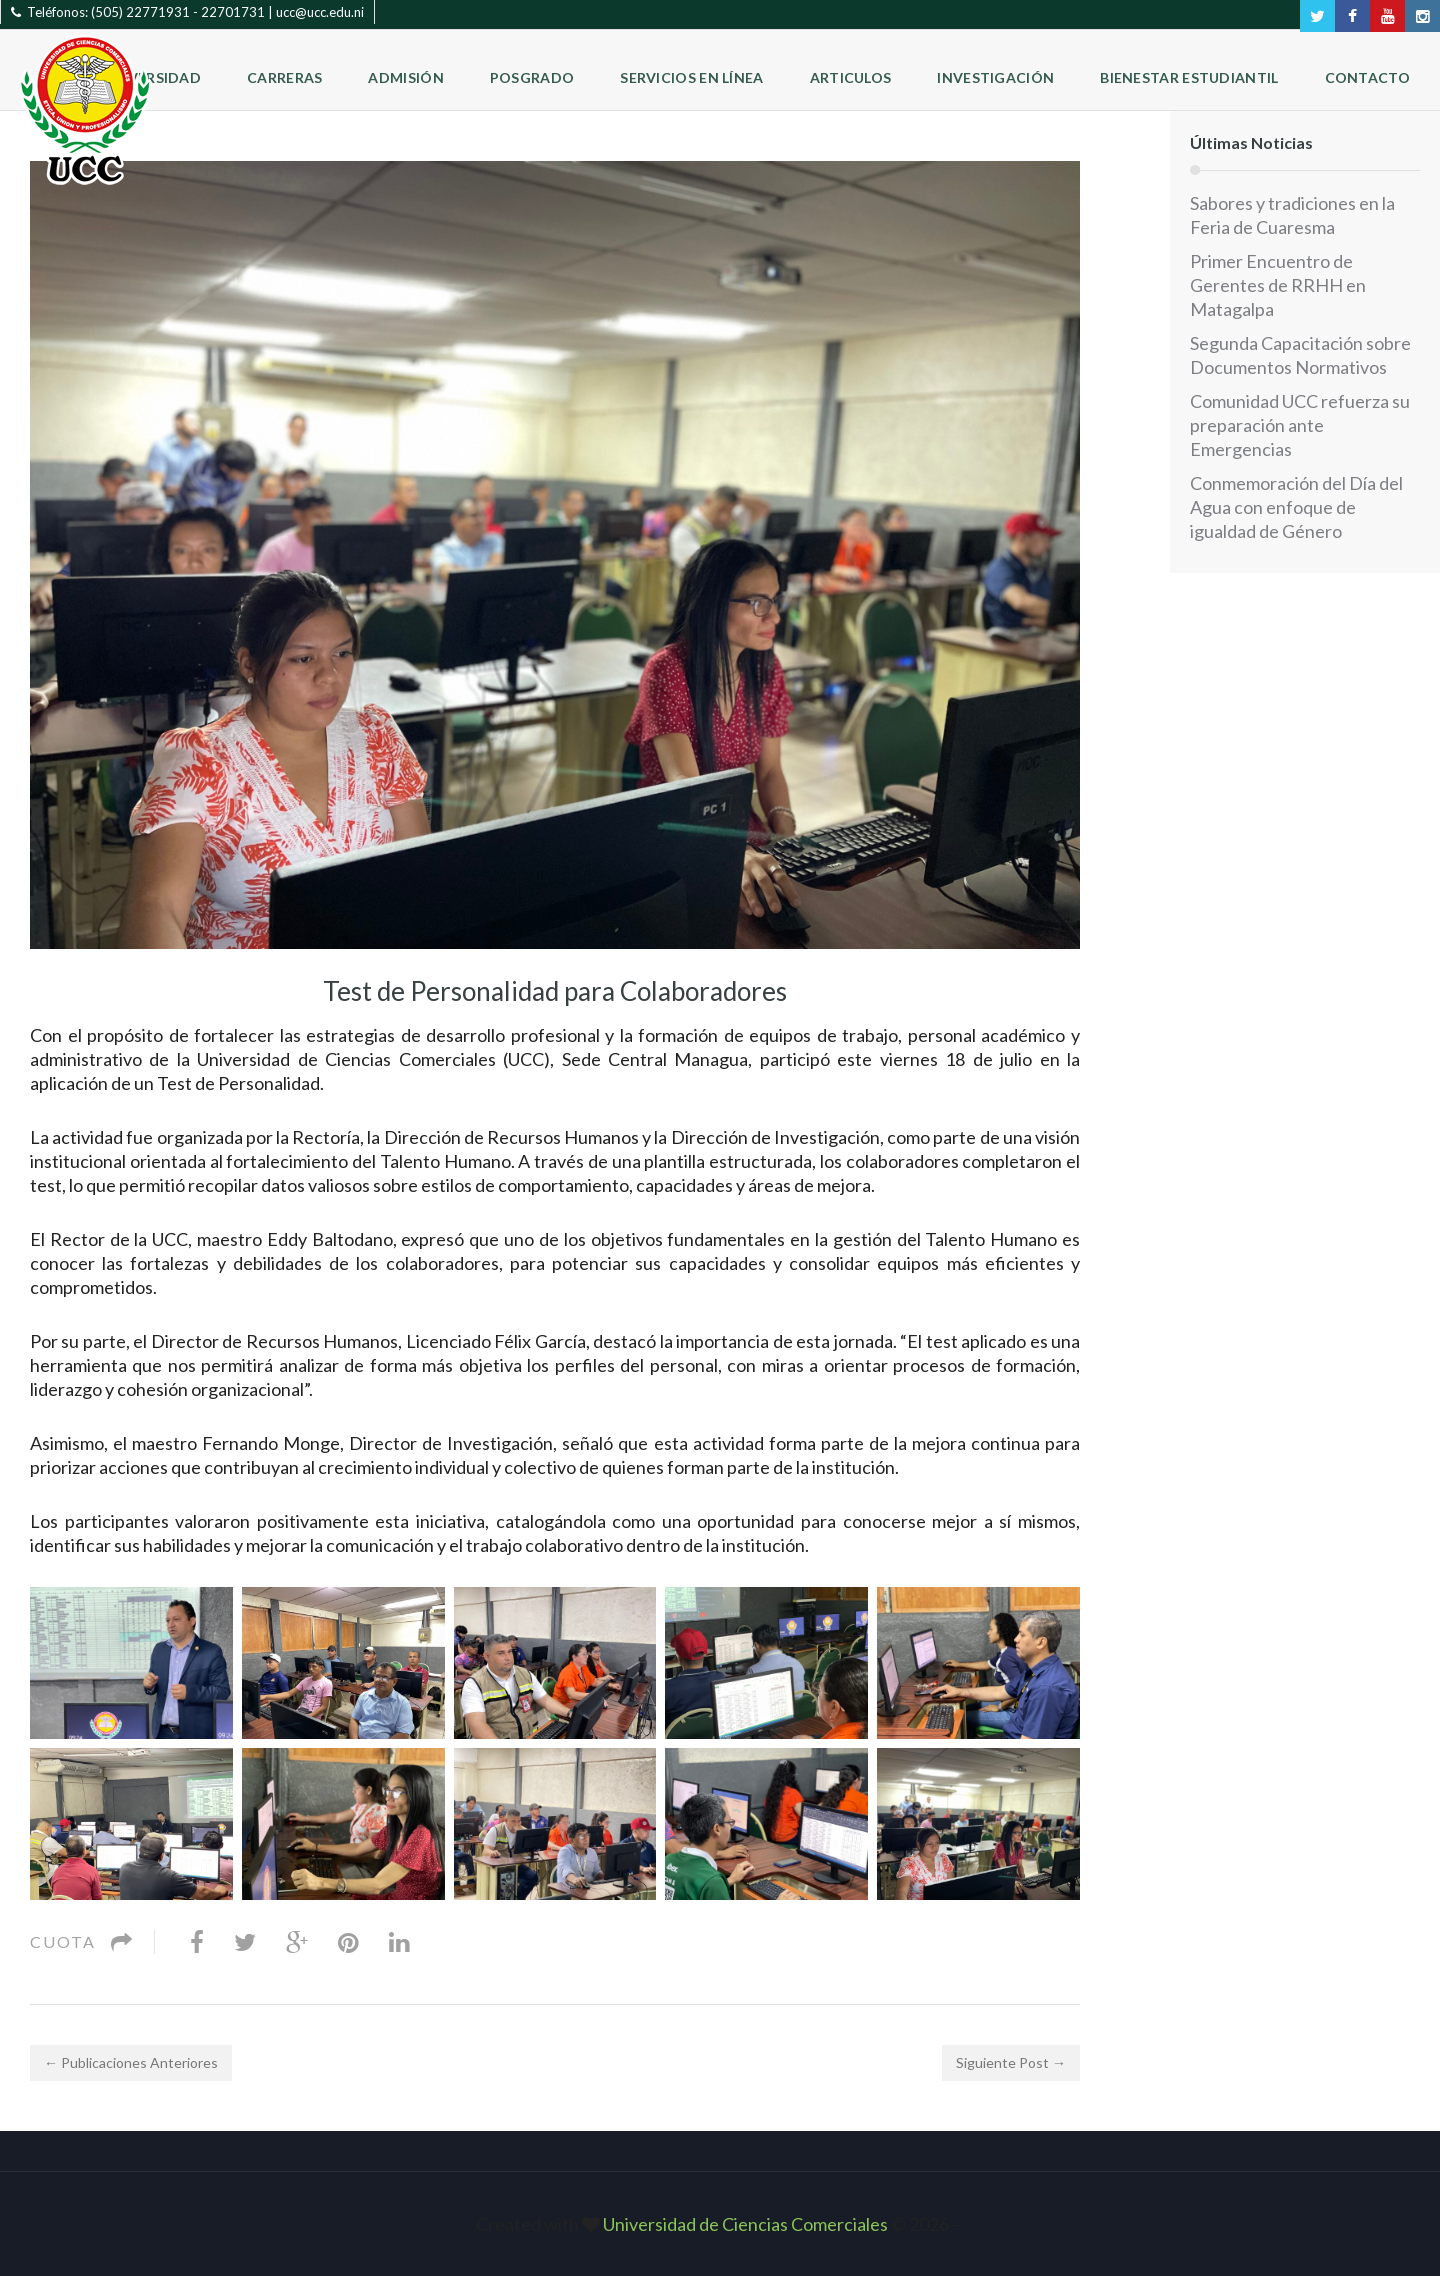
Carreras (284, 77)
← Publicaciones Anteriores (131, 2062)
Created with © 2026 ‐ (720, 2224)
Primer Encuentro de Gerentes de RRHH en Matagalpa (1278, 285)
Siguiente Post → (1011, 2062)
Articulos (851, 77)
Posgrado (532, 77)
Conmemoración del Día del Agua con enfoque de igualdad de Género (1296, 507)
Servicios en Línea (691, 77)
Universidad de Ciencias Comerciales (747, 2224)
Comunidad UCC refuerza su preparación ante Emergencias (1300, 425)
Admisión (405, 77)
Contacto (1367, 77)
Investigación (995, 77)
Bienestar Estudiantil (1189, 77)
